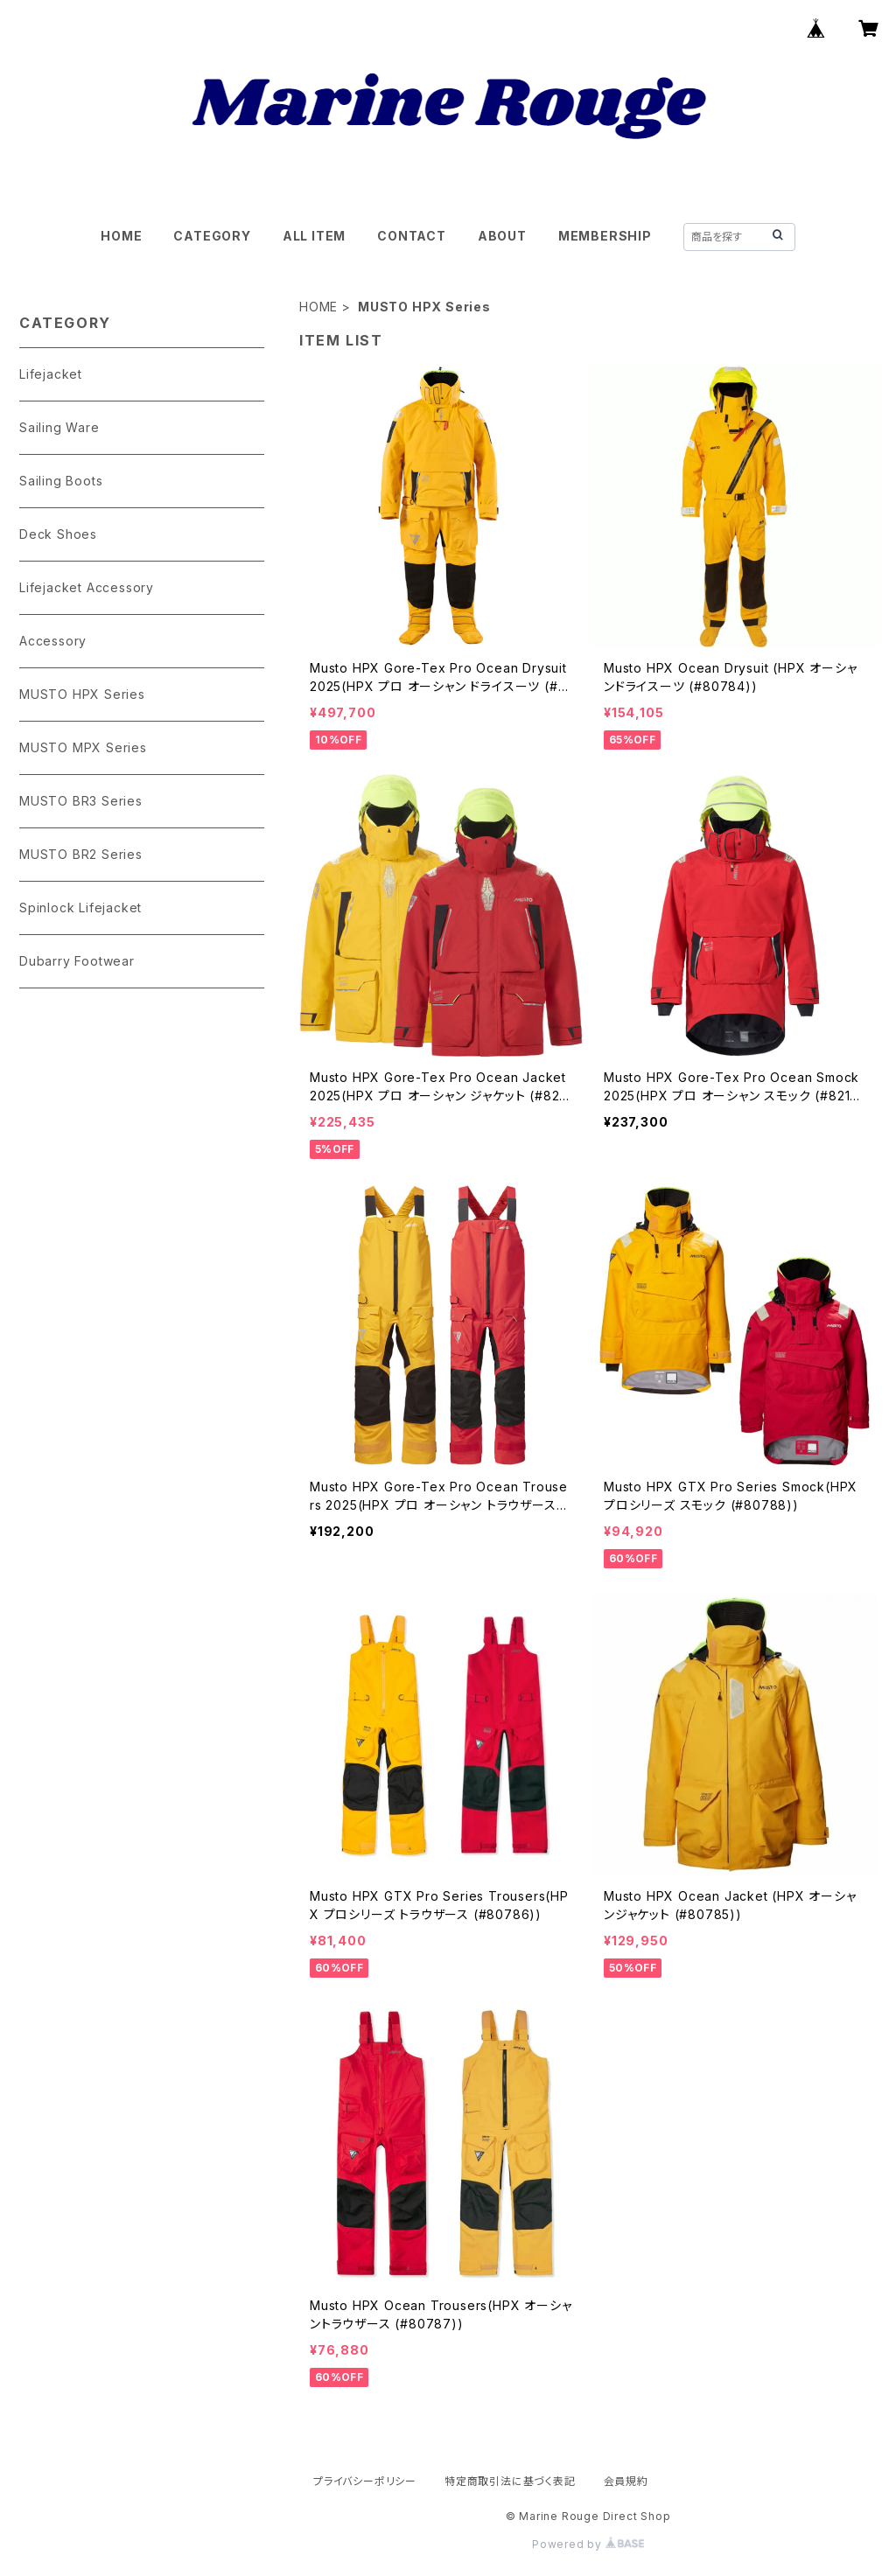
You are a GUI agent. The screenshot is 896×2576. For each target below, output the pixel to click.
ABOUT (502, 235)
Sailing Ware (59, 427)
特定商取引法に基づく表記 (510, 2481)
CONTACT (411, 235)
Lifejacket (50, 374)
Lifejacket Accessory (86, 587)
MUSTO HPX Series (82, 694)
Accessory (53, 640)
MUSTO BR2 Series (81, 854)
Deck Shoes (58, 534)
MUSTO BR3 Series (81, 800)
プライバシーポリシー (364, 2481)
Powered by (588, 2544)
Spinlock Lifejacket (80, 907)
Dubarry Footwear (77, 960)
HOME (121, 235)
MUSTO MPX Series (83, 747)
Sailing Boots (60, 480)
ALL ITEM (314, 235)
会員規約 (626, 2481)
